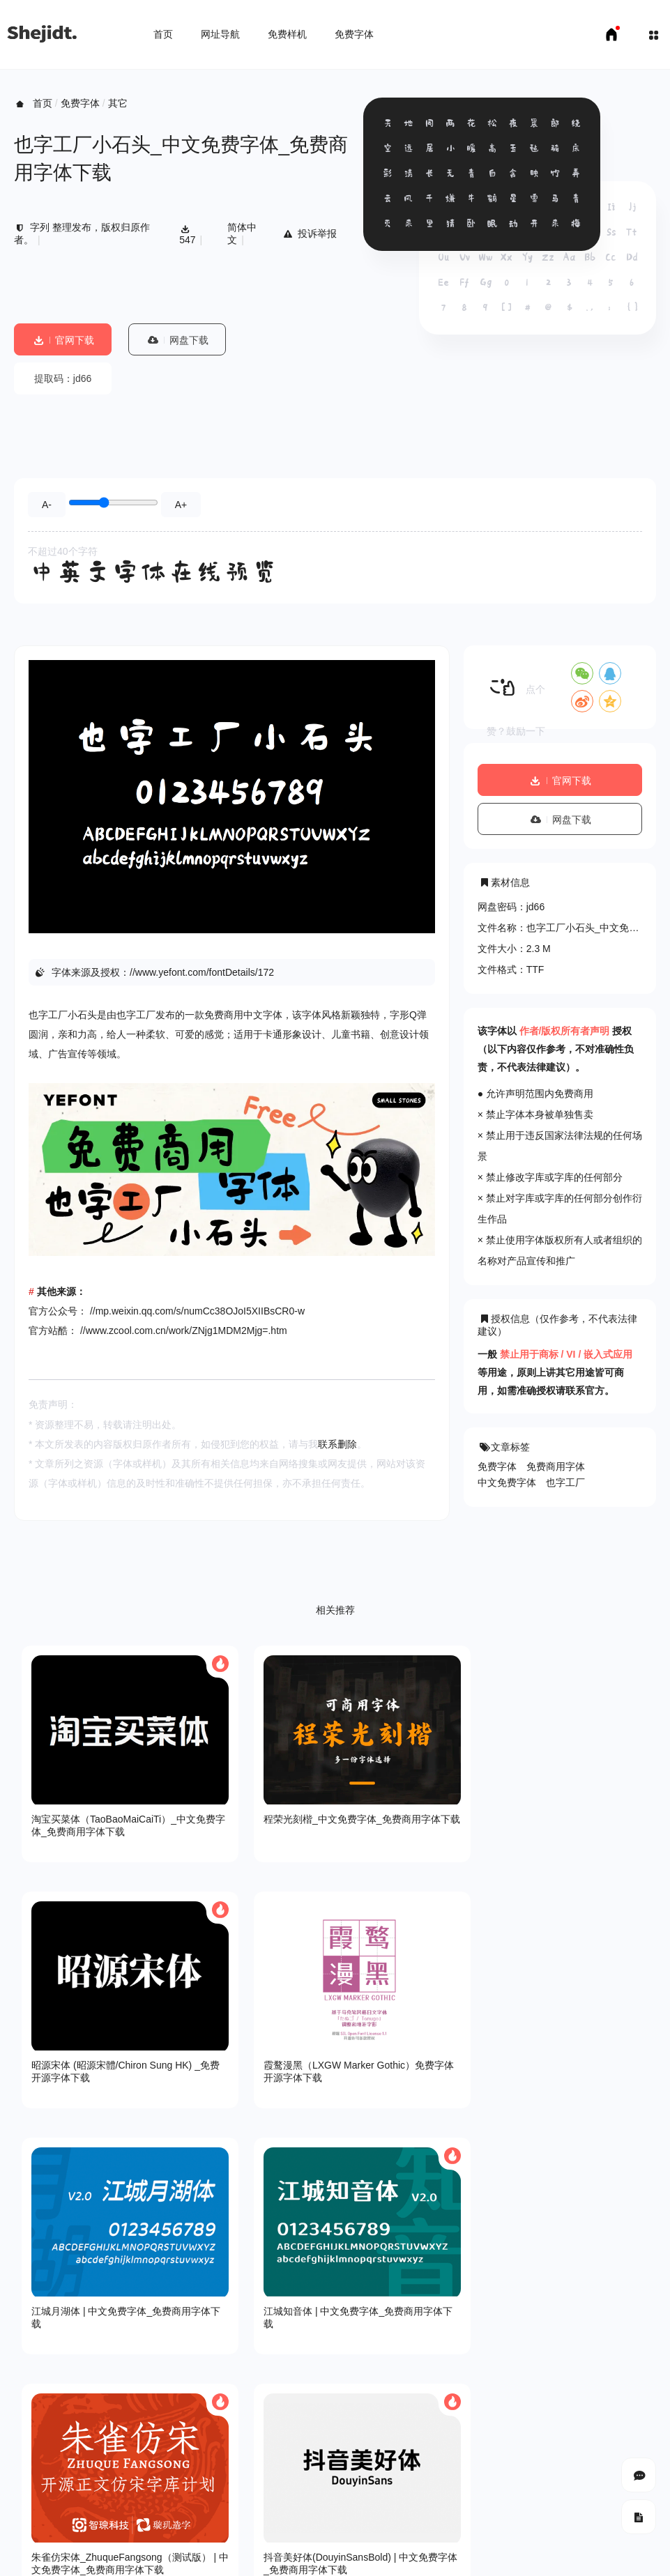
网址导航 (220, 34)
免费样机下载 (95, 2527)
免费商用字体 (555, 1466)
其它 (118, 103)
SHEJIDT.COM (478, 2486)
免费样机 (287, 34)
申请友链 (223, 2527)
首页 (163, 34)
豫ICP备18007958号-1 (607, 2485)
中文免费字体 (507, 1482)
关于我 (28, 2435)
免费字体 (354, 34)
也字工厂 (565, 1482)
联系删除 (337, 1444)
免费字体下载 (164, 2527)
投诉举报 (309, 233)
